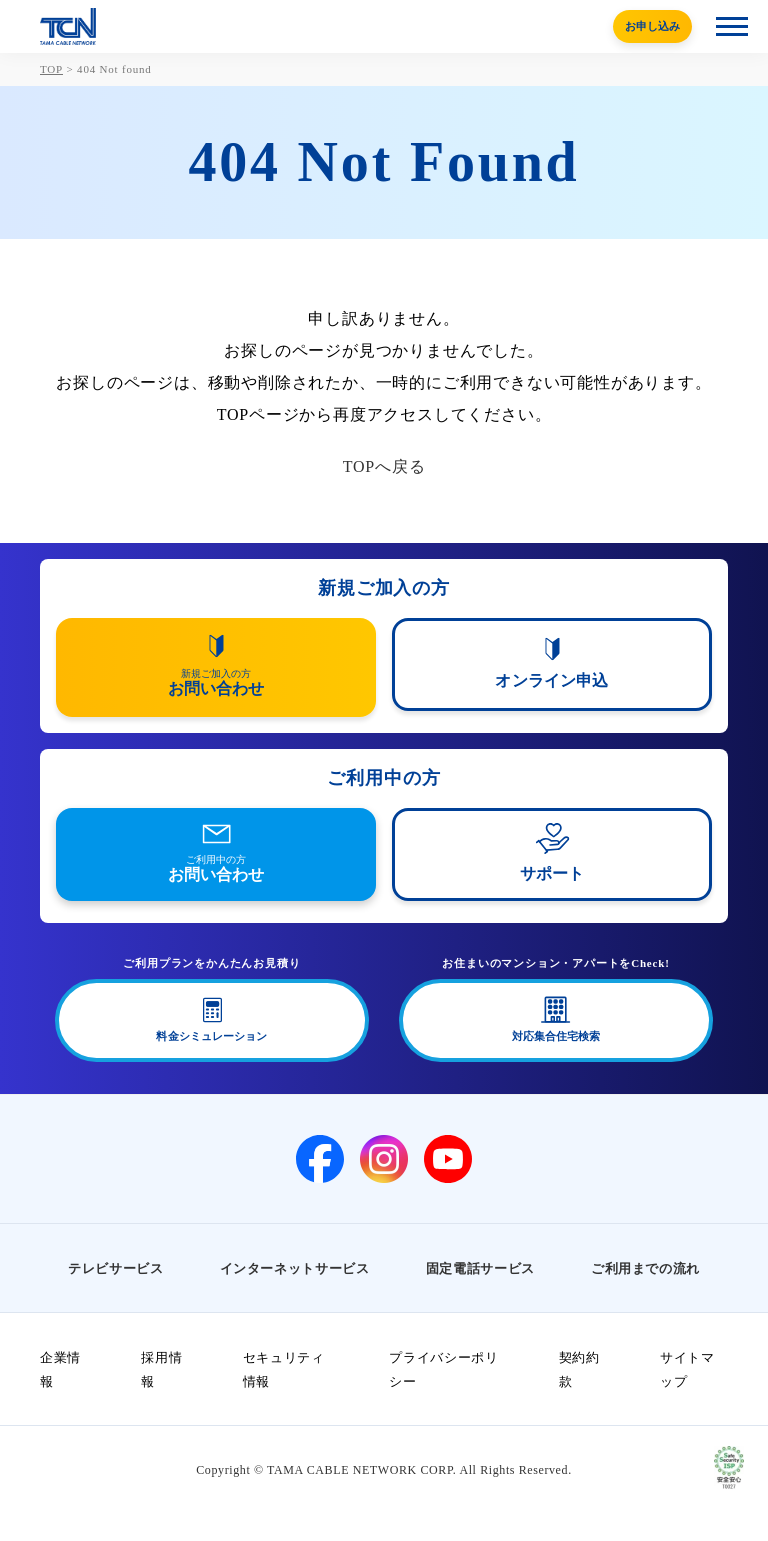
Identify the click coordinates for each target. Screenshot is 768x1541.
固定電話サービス (480, 1268)
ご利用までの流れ (645, 1268)
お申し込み (652, 26)
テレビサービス (116, 1268)
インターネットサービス (295, 1268)
